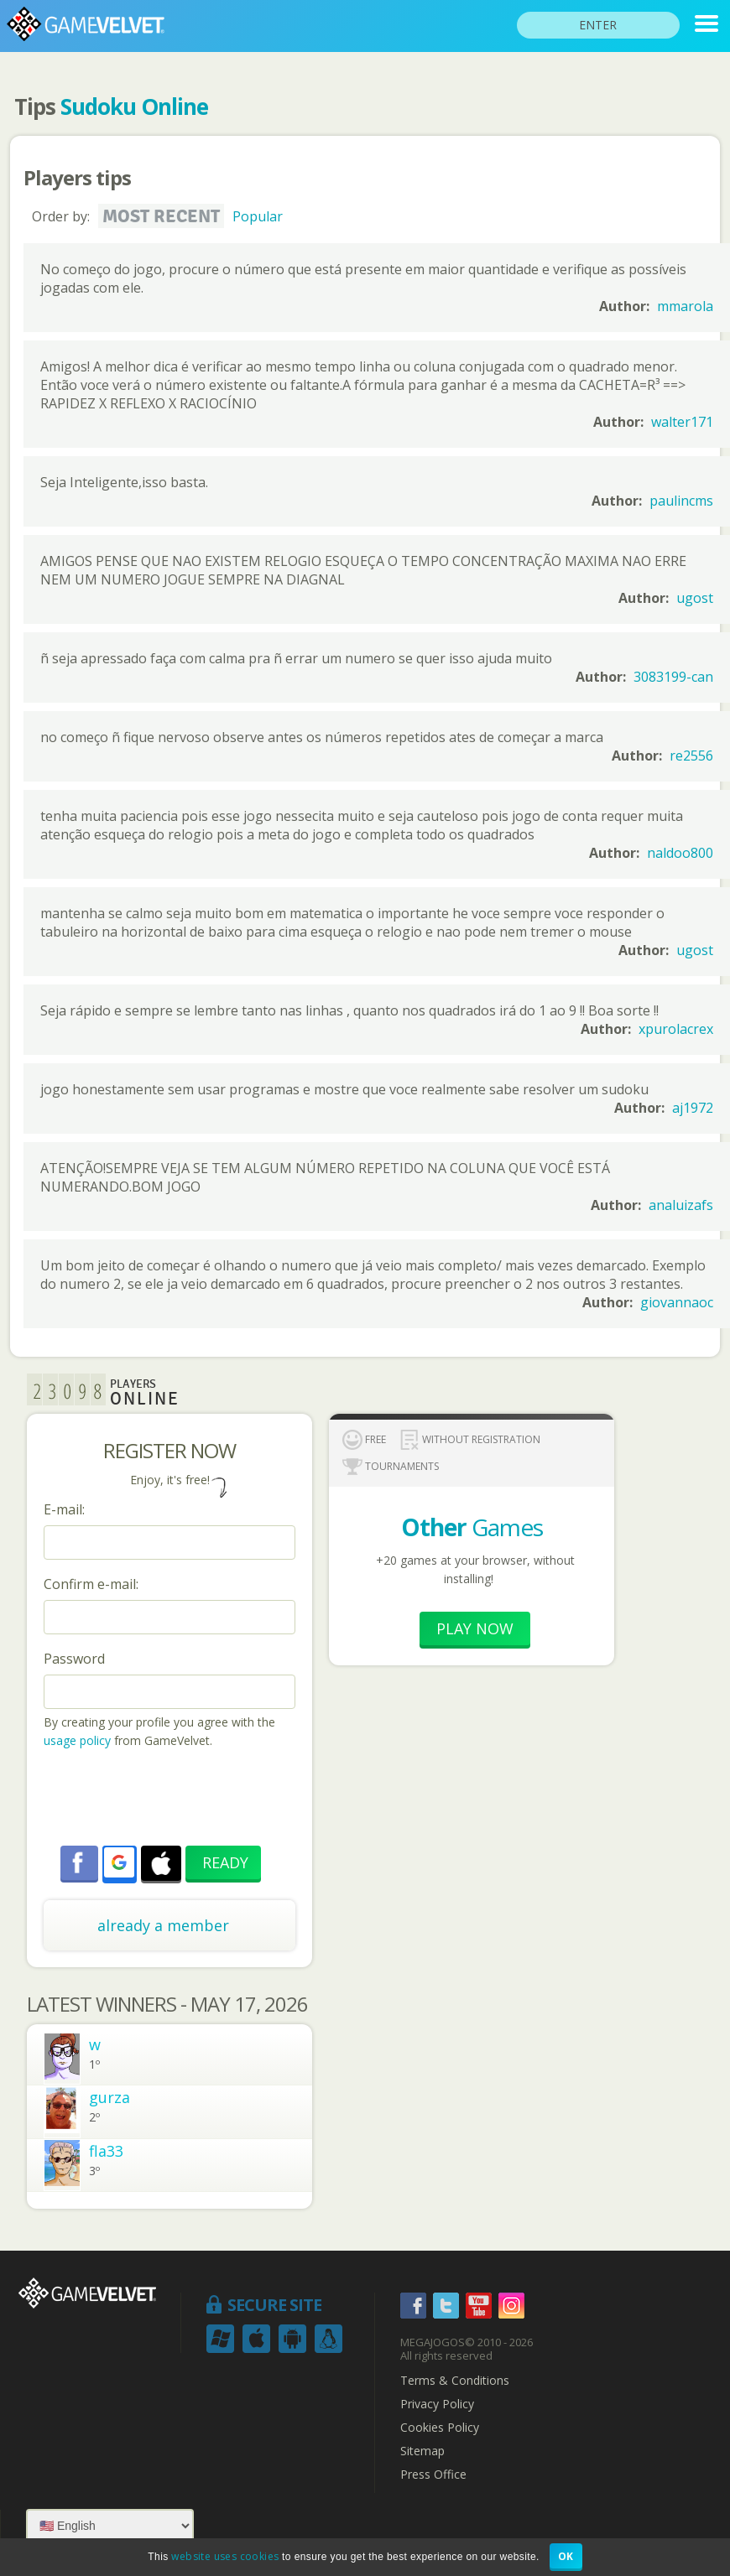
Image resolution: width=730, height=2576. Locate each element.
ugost (694, 598)
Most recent (161, 216)
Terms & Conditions (454, 2380)
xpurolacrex (676, 1029)
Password (74, 1658)
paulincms (681, 500)
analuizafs (681, 1205)
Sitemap (422, 2451)
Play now (475, 1628)
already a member (163, 1925)
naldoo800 (680, 853)
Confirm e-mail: (91, 1584)
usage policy (77, 1740)
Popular (257, 216)
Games (472, 1527)
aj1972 (692, 1107)
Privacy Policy (437, 2404)
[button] (119, 1862)
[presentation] (171, 1799)
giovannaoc (676, 1302)
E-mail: (64, 1509)
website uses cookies (225, 2556)
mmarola (685, 306)
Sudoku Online (134, 106)
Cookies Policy (439, 2427)
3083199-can (673, 676)
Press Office (433, 2474)
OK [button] (566, 2556)
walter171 (682, 422)
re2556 (691, 755)
